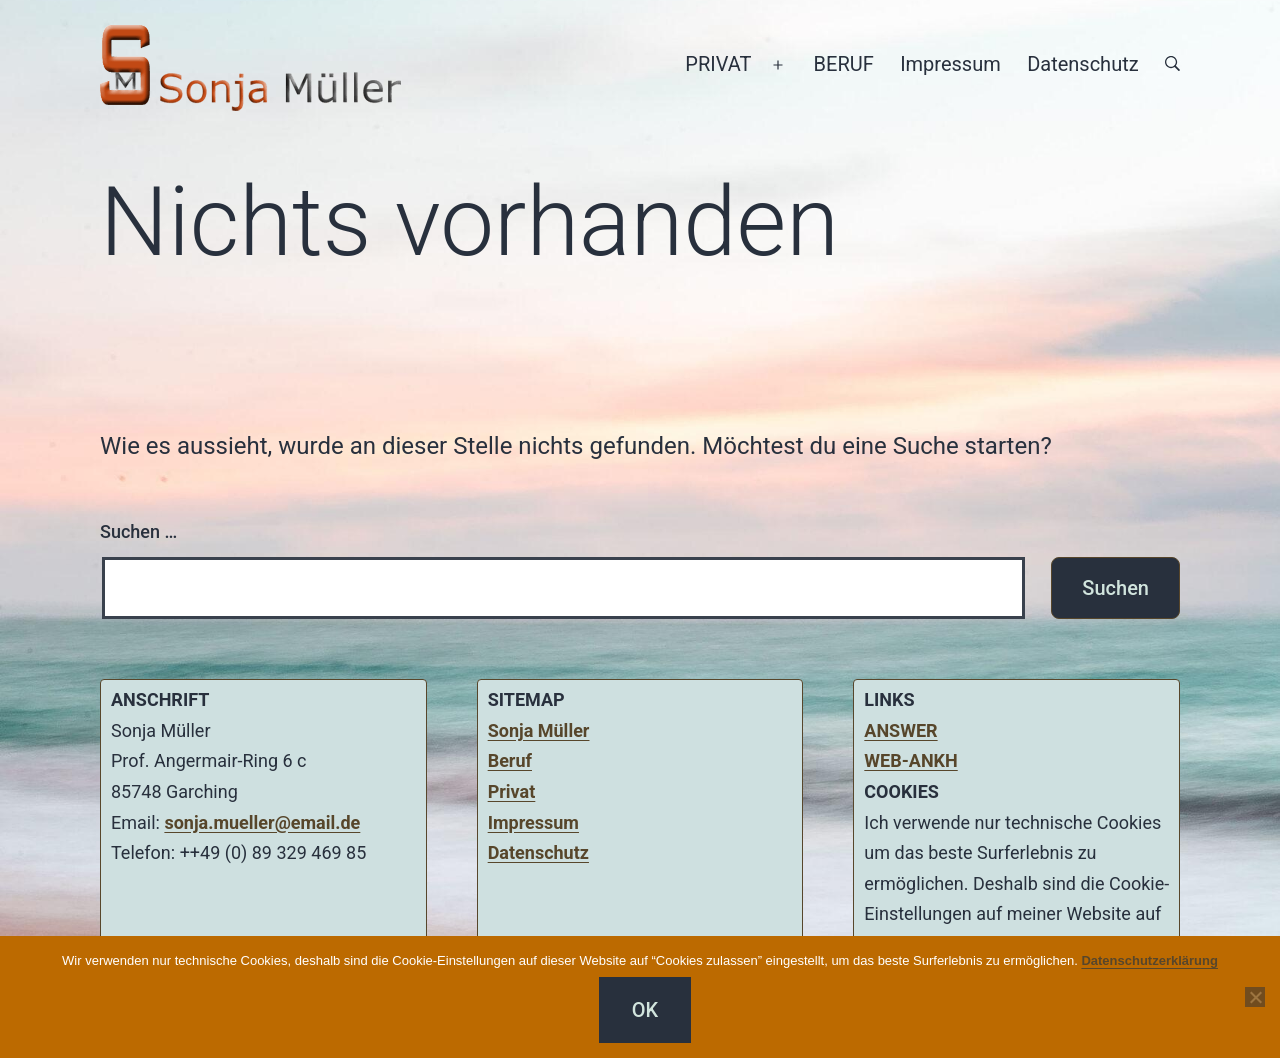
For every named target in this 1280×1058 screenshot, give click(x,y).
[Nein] (1255, 997)
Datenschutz (1083, 64)
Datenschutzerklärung (1149, 960)
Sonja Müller (539, 730)
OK (645, 1010)
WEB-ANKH (910, 760)
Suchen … (138, 531)
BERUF (844, 64)
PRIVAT (718, 64)
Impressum (950, 64)
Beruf (510, 760)
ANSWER (900, 730)
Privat (512, 791)
